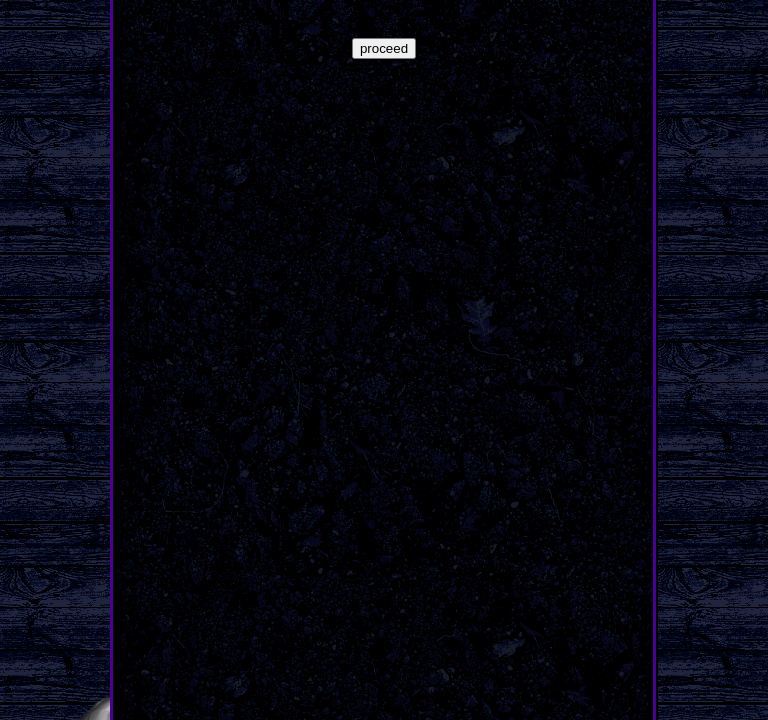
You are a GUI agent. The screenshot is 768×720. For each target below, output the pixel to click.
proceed (384, 48)
